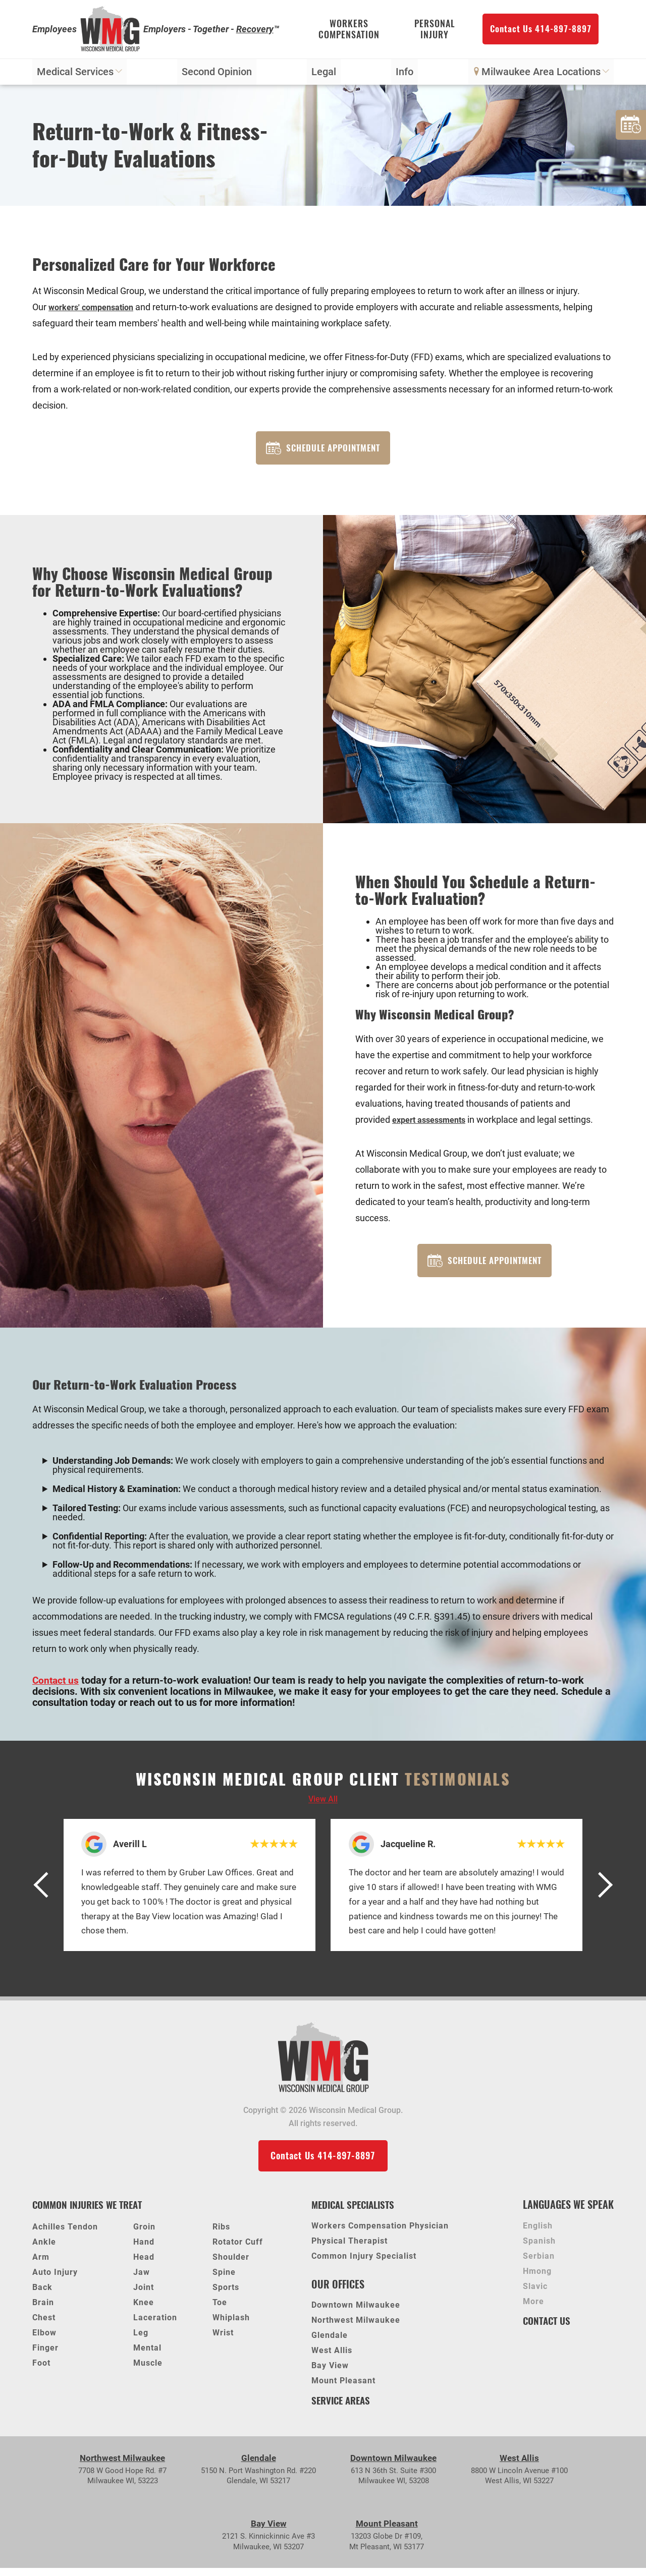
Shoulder (230, 2265)
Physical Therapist (349, 2249)
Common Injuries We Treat (91, 2212)
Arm (40, 2265)
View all (323, 1806)
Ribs (221, 2235)
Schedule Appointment (323, 451)
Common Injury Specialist (363, 2264)
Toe (219, 2310)
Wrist (223, 2340)
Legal (323, 74)
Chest (44, 2325)
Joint (143, 2295)
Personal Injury (434, 30)
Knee (143, 2310)
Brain (43, 2310)
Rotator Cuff (237, 2250)
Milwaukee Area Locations (540, 74)
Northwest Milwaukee (355, 2329)
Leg (140, 2340)
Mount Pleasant (343, 2389)
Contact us (56, 1687)
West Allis (331, 2359)
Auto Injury (55, 2280)
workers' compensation (95, 309)
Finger (45, 2356)
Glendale (329, 2344)
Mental (147, 2356)
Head (143, 2265)
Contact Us (548, 2328)
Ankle (44, 2250)
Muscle (148, 2371)
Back (42, 2295)
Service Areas (342, 2408)
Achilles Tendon (65, 2235)
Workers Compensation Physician (380, 2234)
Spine (224, 2280)
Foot (41, 2371)
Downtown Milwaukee (355, 2314)
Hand (143, 2250)
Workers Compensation (349, 30)
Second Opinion (217, 74)
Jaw (141, 2280)
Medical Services (80, 74)
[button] (45, 1891)
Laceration (155, 2325)
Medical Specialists (356, 2212)
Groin (144, 2235)
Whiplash (231, 2325)
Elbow (44, 2340)
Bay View (330, 2374)
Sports (225, 2295)
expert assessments (433, 1123)
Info (404, 74)
